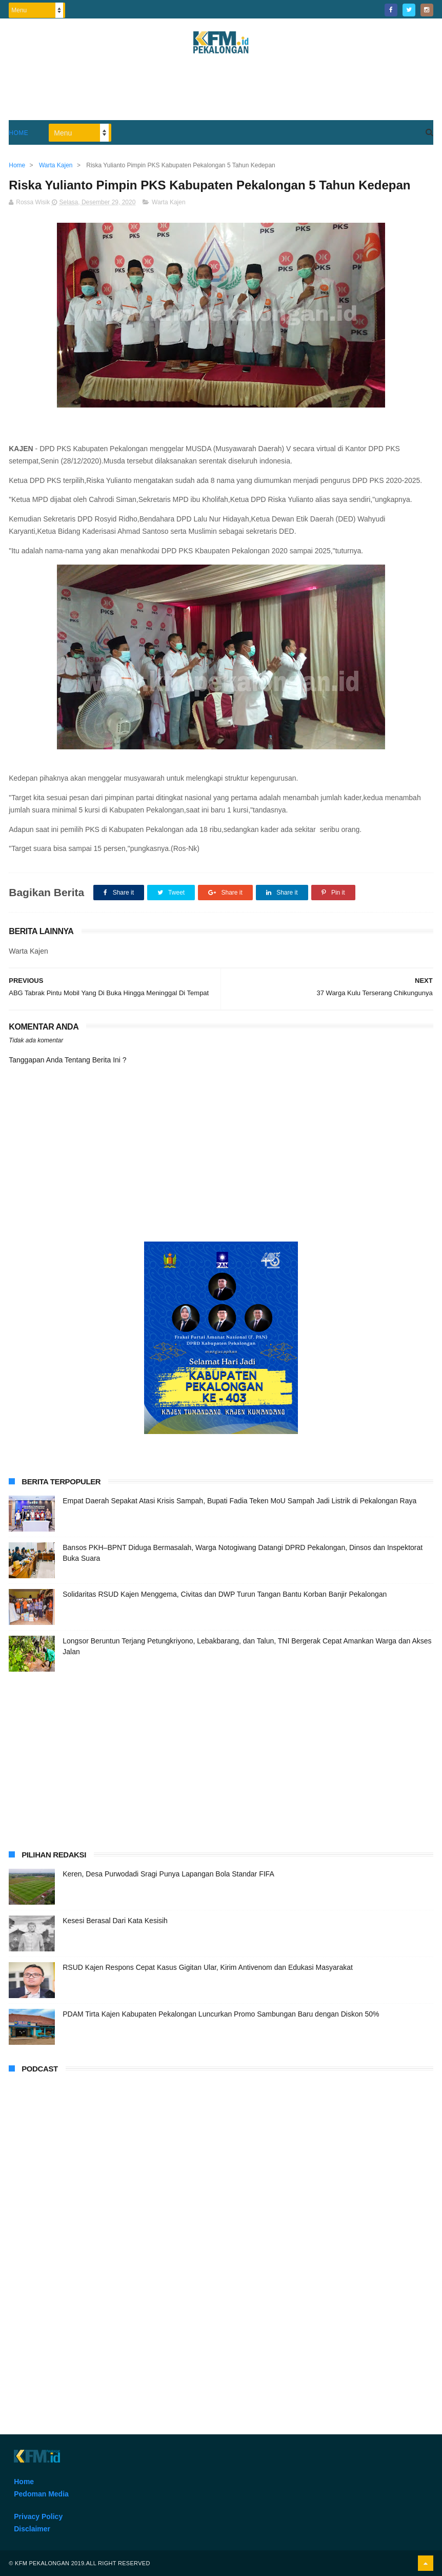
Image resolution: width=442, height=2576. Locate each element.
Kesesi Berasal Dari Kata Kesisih (115, 1920)
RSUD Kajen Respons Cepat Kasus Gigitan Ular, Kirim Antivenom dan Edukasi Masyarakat (208, 1967)
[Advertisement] (221, 92)
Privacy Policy (38, 2516)
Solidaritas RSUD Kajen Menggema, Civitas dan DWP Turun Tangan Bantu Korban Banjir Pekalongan (225, 1594)
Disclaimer (32, 2529)
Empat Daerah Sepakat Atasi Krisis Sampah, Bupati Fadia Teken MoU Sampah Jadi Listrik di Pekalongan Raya (239, 1501)
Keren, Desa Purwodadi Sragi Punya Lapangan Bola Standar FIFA (168, 1874)
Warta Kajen (169, 202)
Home (18, 133)
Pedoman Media (41, 2494)
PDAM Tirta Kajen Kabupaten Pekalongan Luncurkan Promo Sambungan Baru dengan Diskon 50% (221, 2014)
